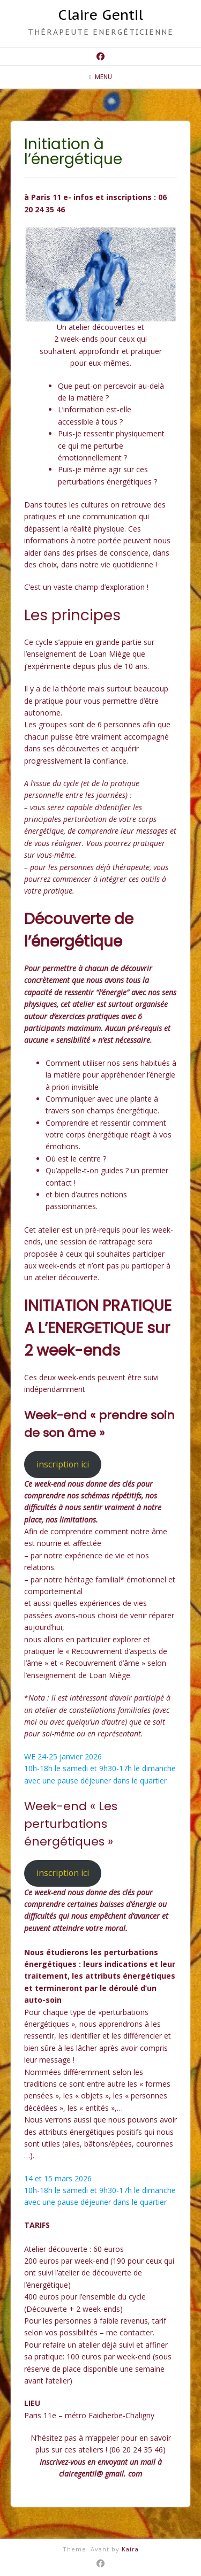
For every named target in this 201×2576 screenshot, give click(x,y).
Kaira (130, 2549)
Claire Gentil (100, 15)
